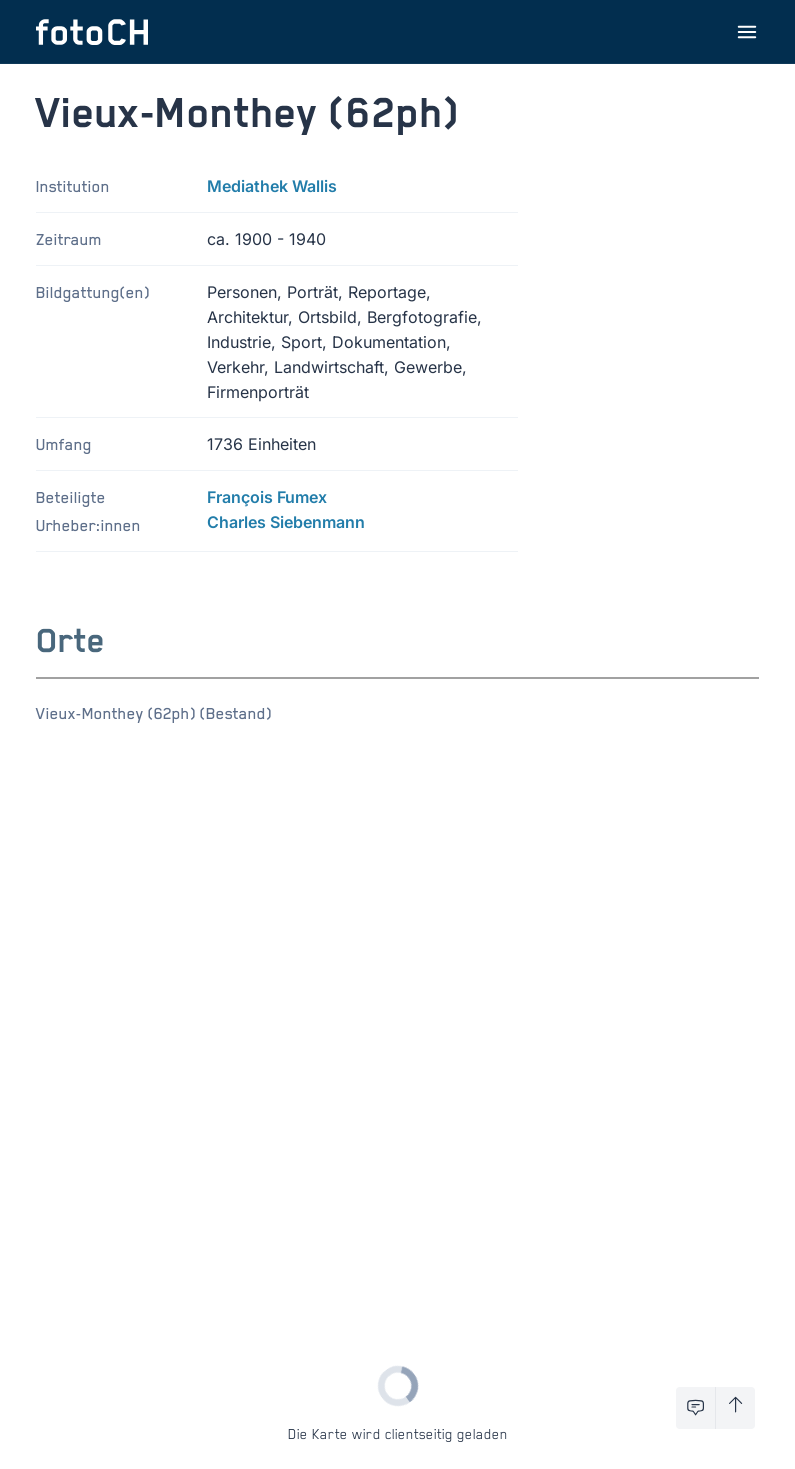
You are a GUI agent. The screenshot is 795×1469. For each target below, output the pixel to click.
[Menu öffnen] (747, 32)
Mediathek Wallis (272, 186)
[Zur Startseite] (92, 32)
